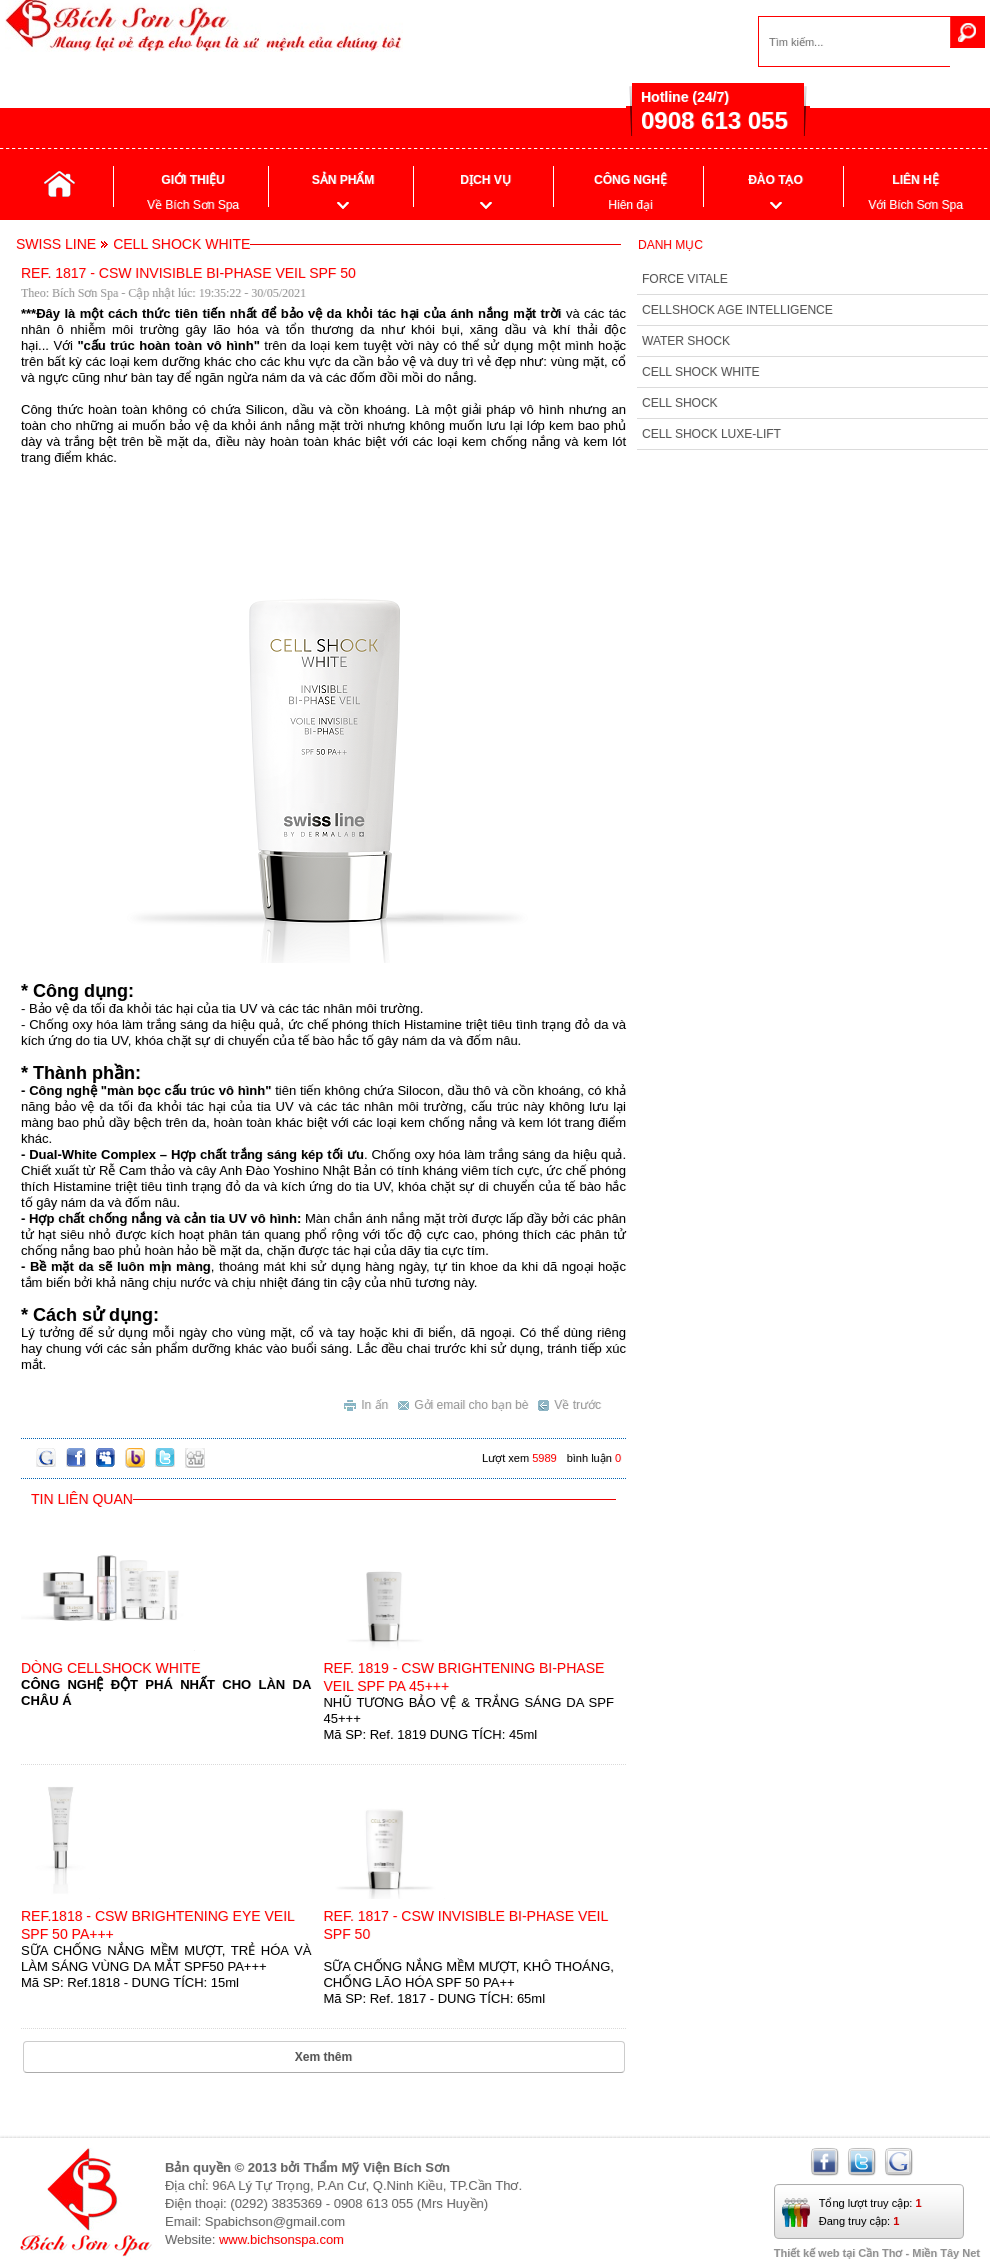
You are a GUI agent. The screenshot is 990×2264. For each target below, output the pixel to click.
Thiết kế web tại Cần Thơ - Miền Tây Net (877, 2253)
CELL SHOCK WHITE (701, 372)
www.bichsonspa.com (281, 2239)
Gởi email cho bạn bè (463, 1402)
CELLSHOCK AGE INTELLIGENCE (737, 310)
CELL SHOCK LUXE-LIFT (711, 434)
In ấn (366, 1402)
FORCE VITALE (685, 279)
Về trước (569, 1402)
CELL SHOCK (680, 403)
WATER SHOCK (686, 341)
